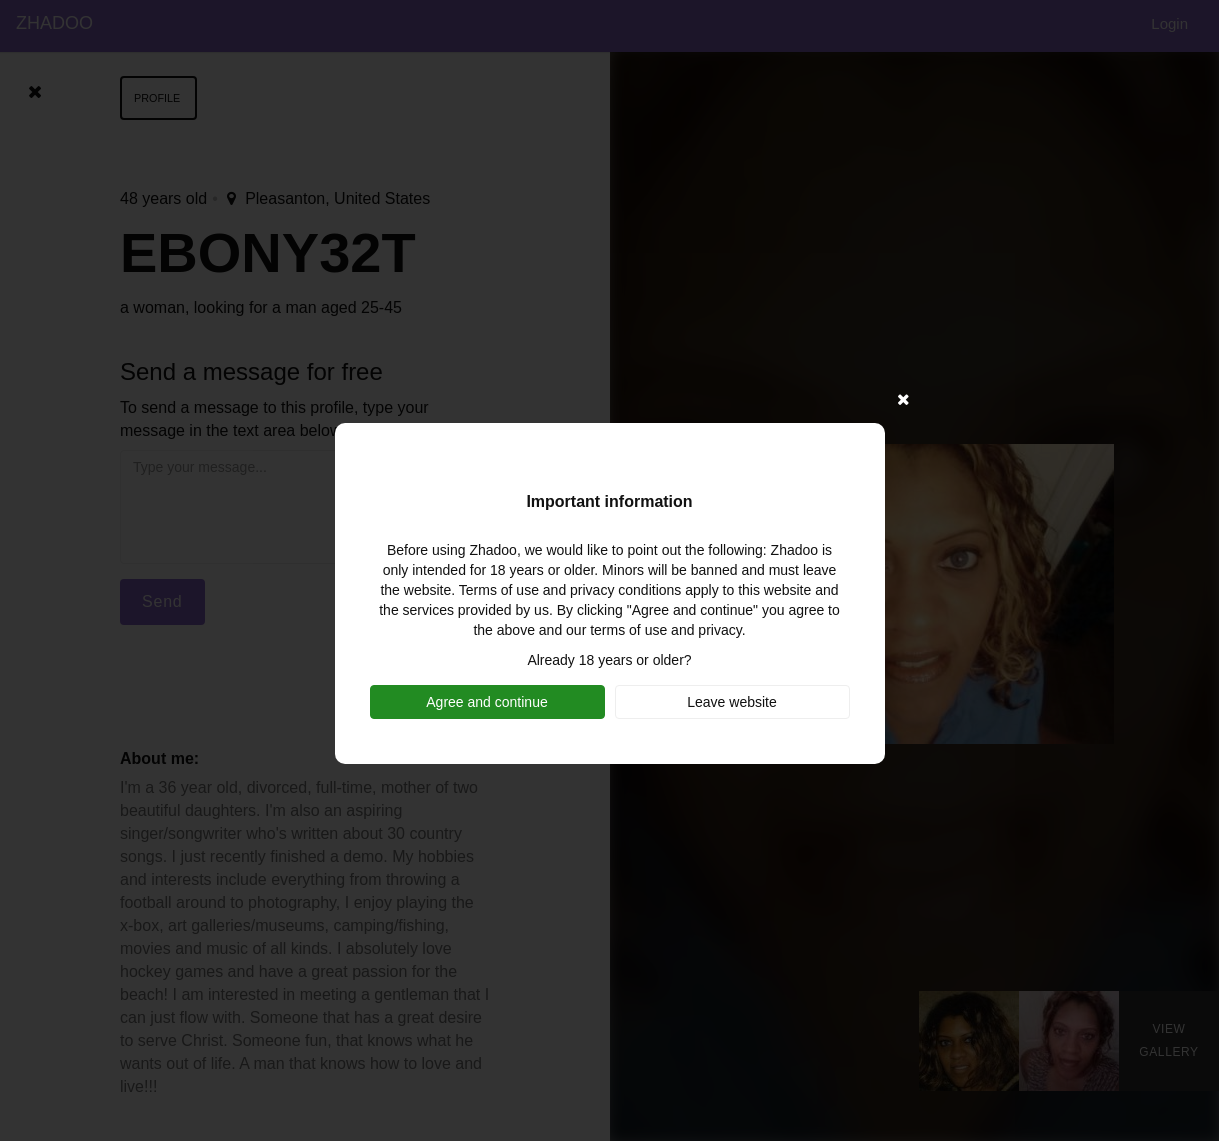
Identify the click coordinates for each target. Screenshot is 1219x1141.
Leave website (732, 702)
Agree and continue (486, 702)
